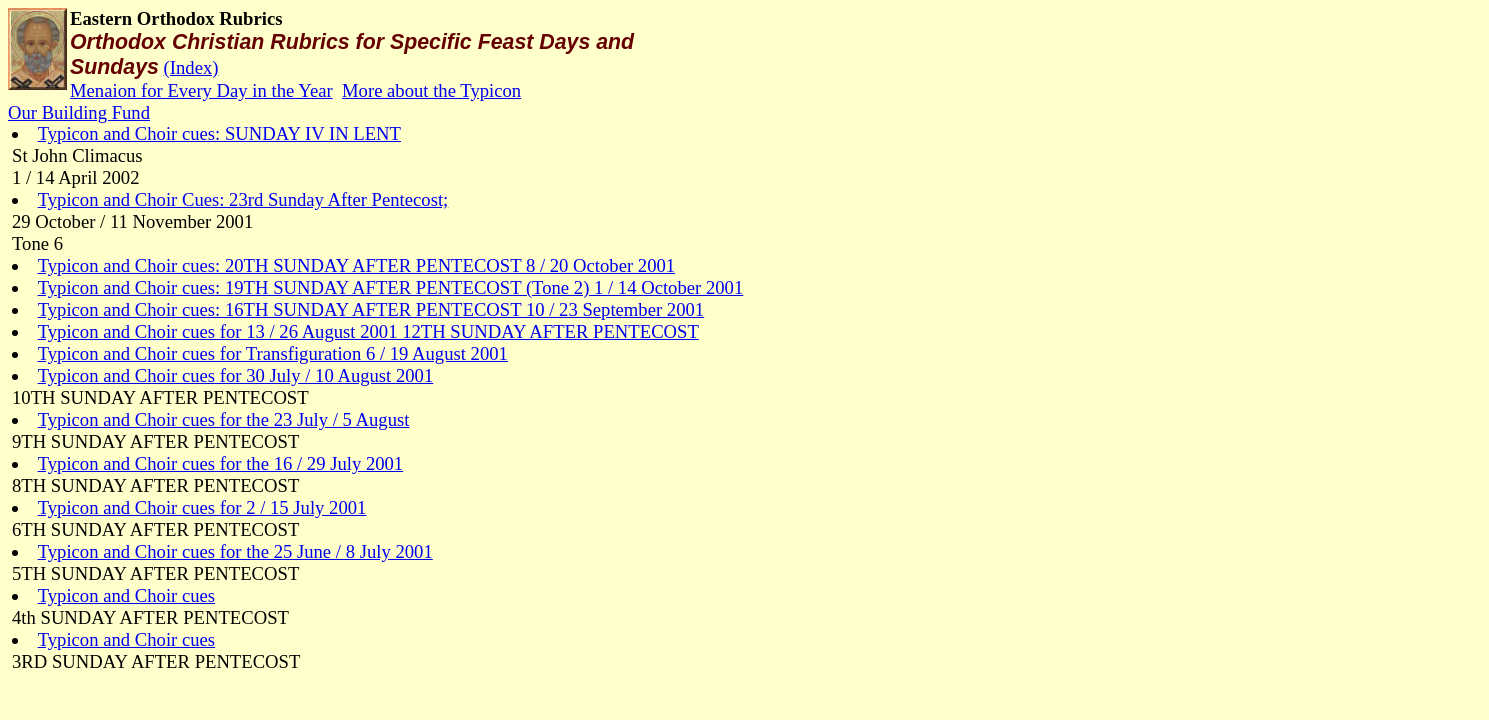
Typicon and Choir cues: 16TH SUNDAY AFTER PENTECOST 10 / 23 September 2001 (371, 309)
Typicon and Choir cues (126, 595)
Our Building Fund (79, 112)
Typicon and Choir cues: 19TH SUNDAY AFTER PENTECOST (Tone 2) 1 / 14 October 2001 (391, 287)
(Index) (191, 67)
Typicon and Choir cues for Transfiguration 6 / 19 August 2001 (273, 353)
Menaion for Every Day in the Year (201, 90)
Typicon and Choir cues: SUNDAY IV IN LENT (219, 133)
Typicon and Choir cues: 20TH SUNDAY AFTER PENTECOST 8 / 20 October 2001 (356, 265)
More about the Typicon (431, 90)
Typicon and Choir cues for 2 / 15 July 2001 (202, 507)
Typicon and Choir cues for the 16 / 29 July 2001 (221, 463)
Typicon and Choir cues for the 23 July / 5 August (224, 419)
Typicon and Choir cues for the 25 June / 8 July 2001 (235, 551)
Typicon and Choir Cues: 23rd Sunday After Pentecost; (243, 199)
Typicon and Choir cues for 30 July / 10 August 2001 (236, 375)
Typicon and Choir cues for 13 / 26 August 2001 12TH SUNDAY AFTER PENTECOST (368, 331)
